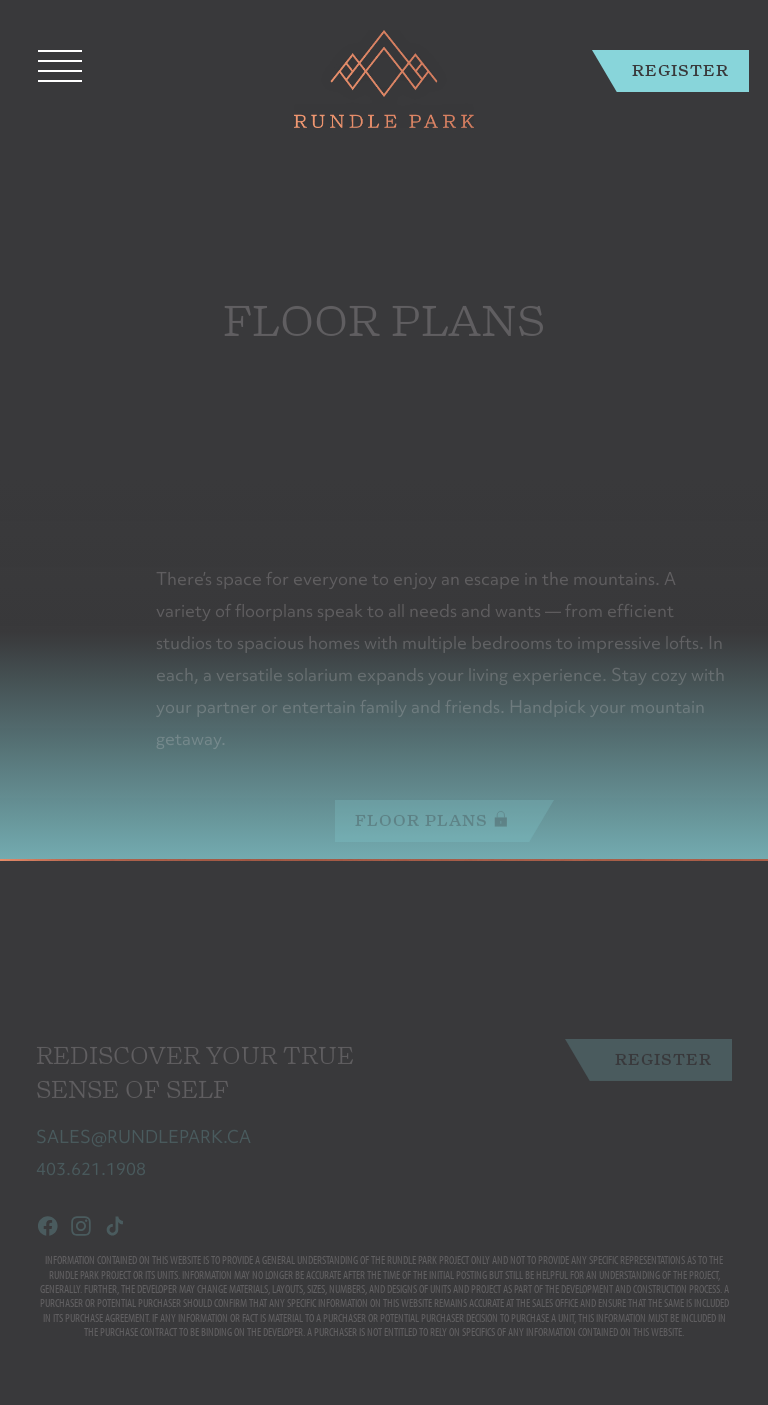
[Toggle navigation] (60, 66)
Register (680, 70)
